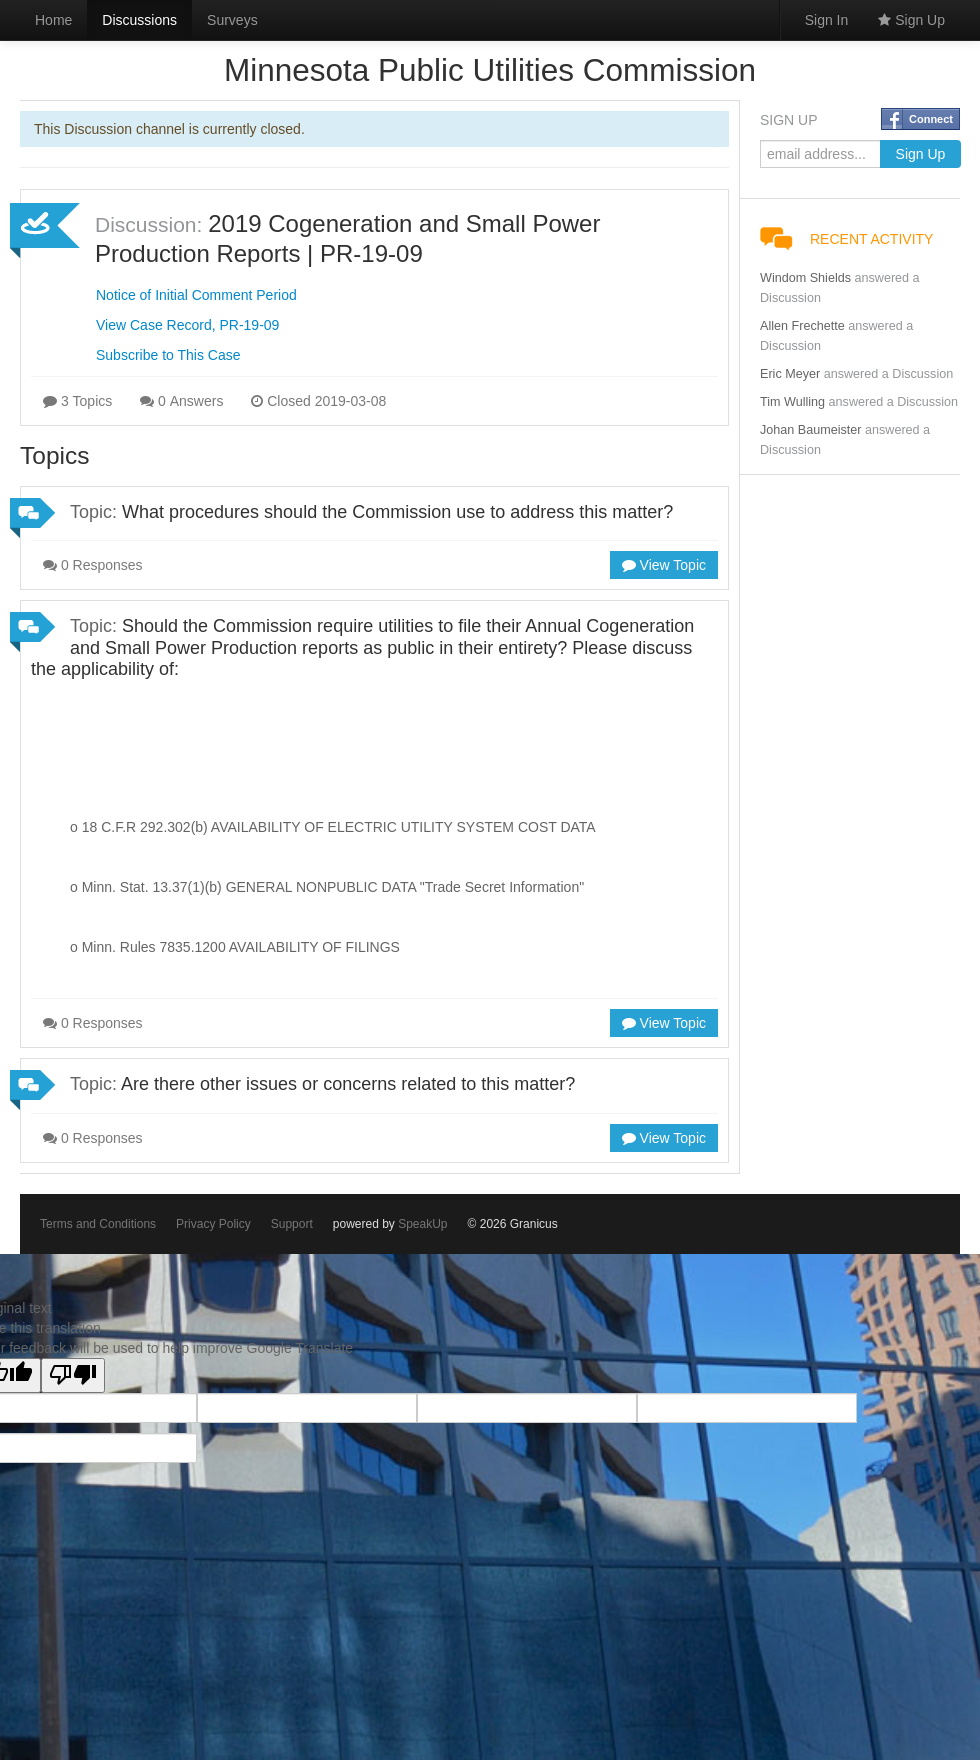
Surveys (232, 20)
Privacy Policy (213, 1224)
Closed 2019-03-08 (318, 401)
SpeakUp (422, 1224)
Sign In (827, 20)
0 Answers (181, 401)
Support (292, 1224)
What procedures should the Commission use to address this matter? (397, 512)
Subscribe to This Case (168, 355)
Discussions (139, 20)
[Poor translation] (73, 1375)
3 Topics (77, 401)
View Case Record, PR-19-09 (187, 325)
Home (53, 20)
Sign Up (911, 20)
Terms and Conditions (98, 1224)
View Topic (664, 565)
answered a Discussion (889, 374)
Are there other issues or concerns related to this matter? (348, 1084)
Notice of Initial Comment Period (196, 295)
